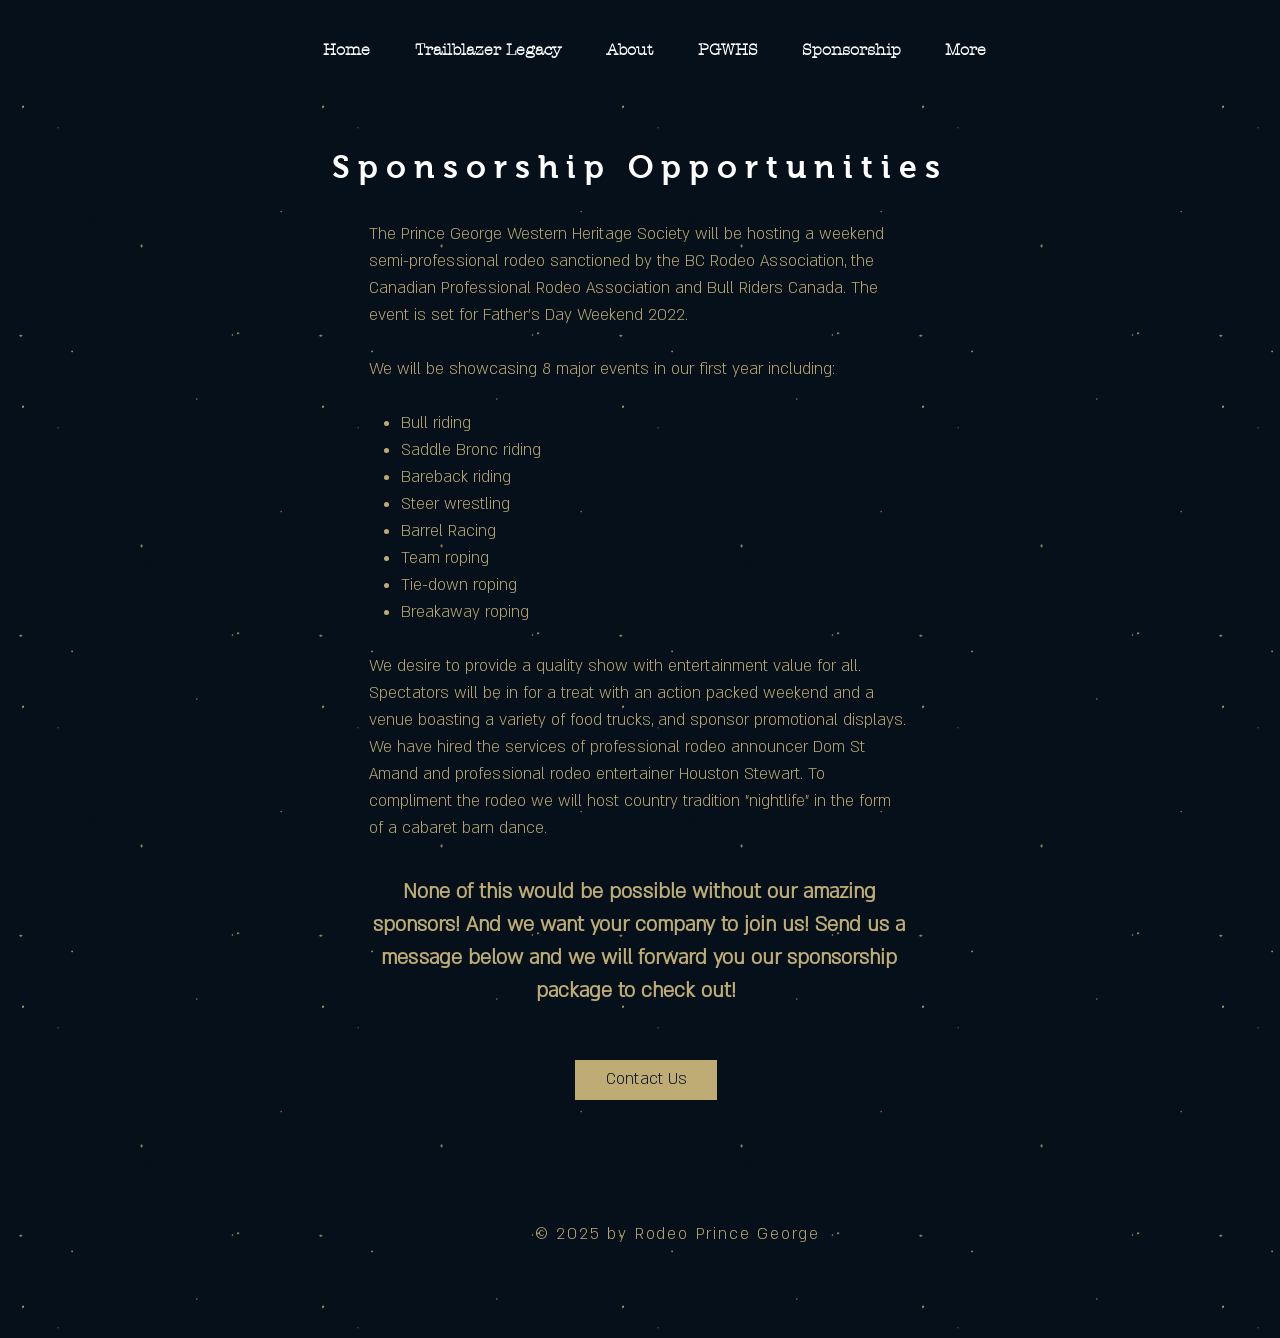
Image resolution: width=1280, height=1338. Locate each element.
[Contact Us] (646, 1080)
